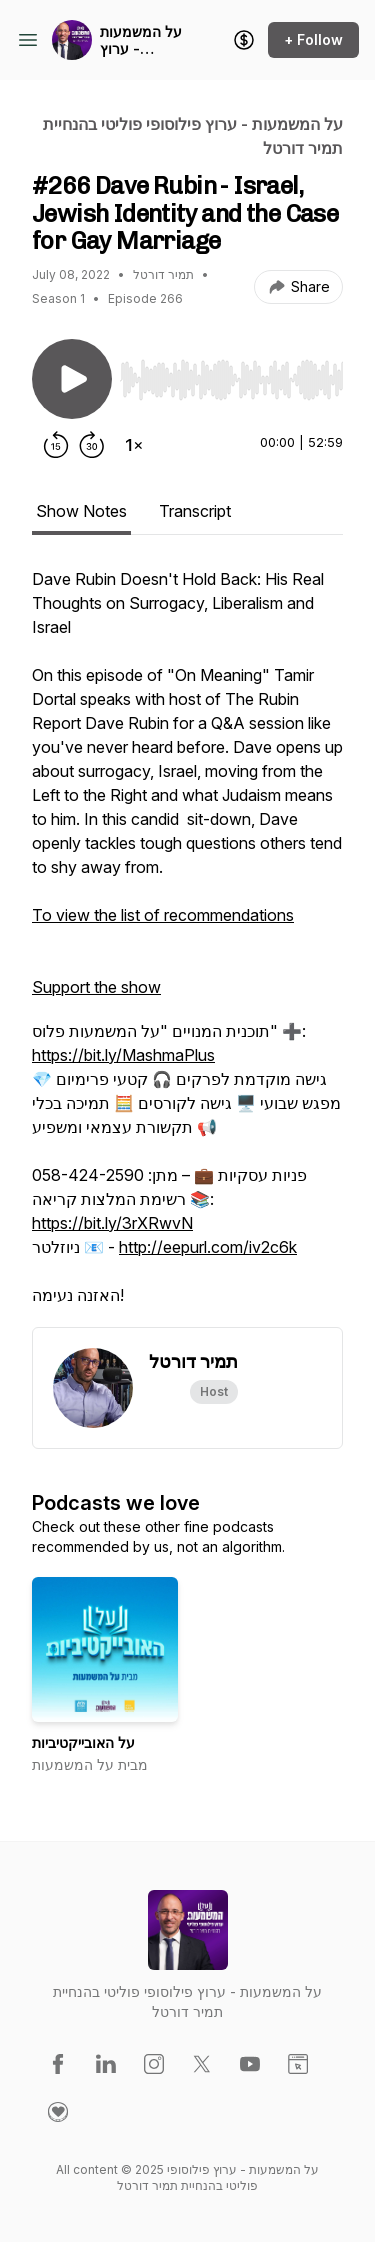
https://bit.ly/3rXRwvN (112, 1223)
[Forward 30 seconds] (92, 445)
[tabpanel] (187, 947)
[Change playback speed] (134, 445)
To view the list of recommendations (163, 915)
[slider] (231, 380)
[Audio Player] (231, 374)
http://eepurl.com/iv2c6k (208, 1247)
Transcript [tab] (195, 511)
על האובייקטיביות (83, 1742)
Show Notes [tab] (81, 511)
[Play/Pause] (72, 379)
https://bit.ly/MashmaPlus (123, 1055)
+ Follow (313, 39)
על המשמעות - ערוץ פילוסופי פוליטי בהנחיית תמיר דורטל (143, 40)
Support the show (96, 987)
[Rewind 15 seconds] (56, 445)
